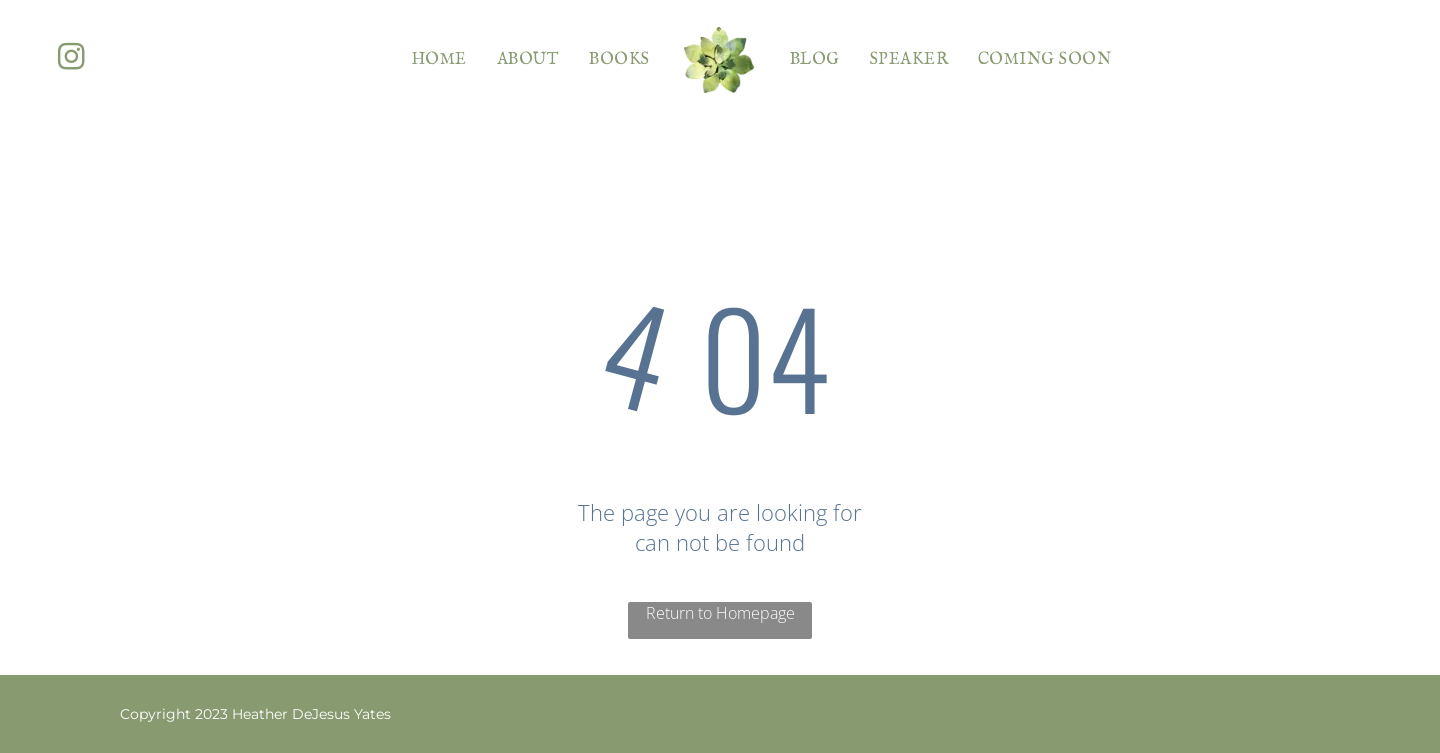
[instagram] (71, 59)
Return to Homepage (720, 613)
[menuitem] (439, 60)
